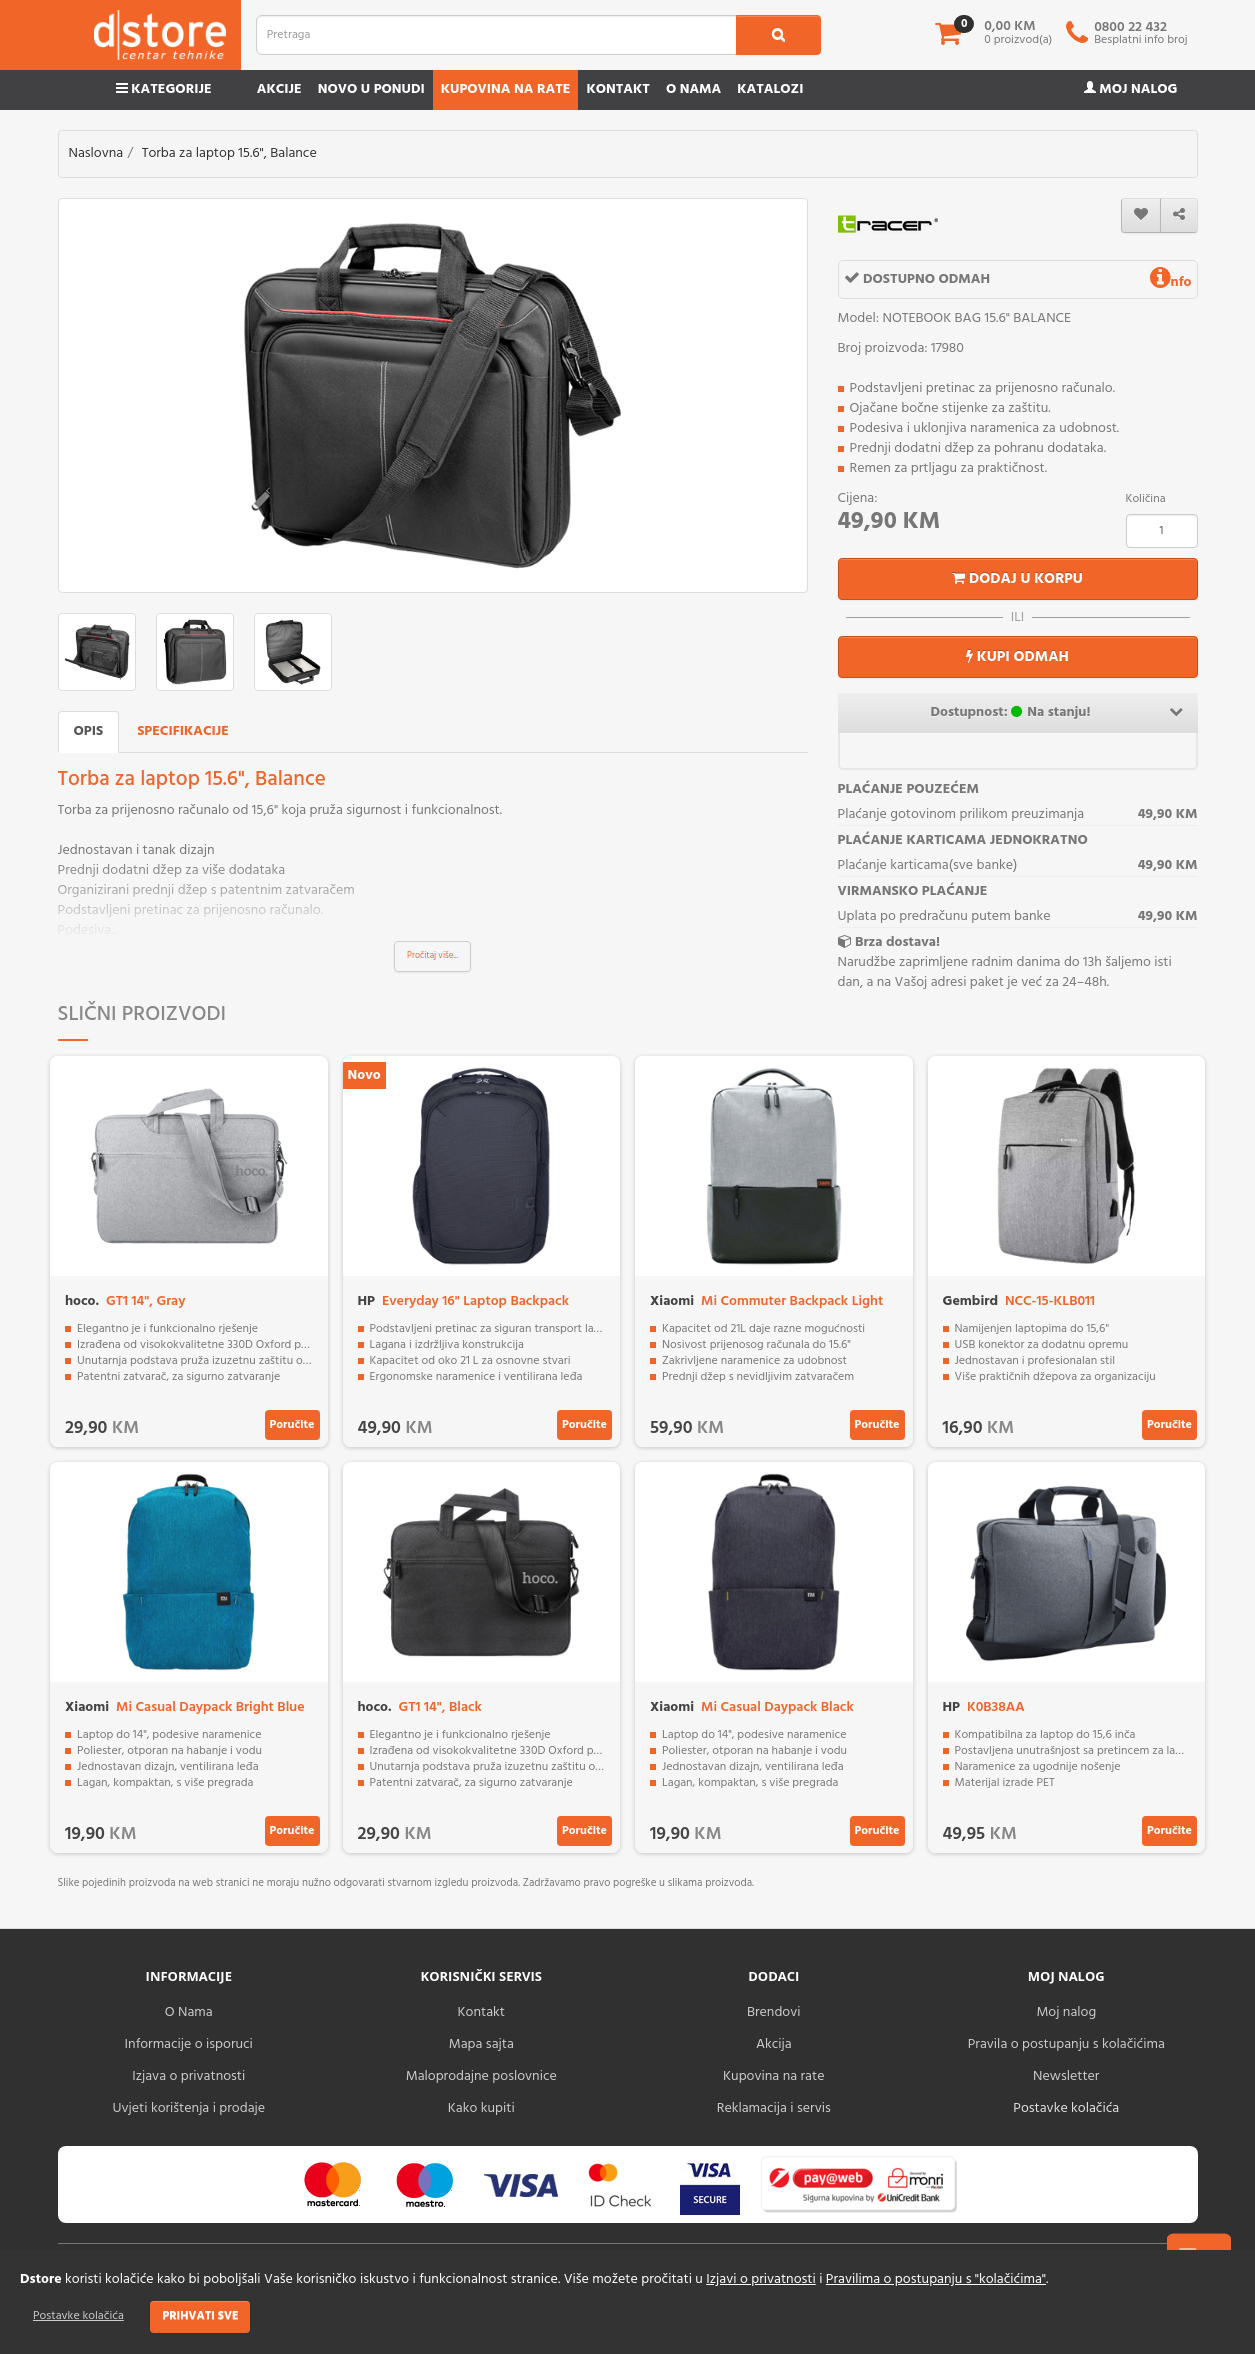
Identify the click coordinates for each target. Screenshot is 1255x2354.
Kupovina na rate (506, 89)
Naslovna (96, 153)
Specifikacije (183, 731)
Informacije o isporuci (189, 2044)
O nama (693, 89)
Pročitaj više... (432, 956)
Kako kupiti (481, 2108)
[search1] (778, 35)
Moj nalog (1131, 89)
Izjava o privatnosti (188, 2076)
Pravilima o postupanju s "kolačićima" (936, 2279)
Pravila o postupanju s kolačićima (1066, 2044)
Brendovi (774, 2012)
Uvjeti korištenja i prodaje (188, 2108)
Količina (1146, 499)
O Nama (189, 2012)
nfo (1171, 282)
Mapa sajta (481, 2044)
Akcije (279, 89)
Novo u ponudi (371, 89)
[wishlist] (1141, 215)
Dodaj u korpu (1017, 579)
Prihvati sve (200, 2316)
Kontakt (618, 89)
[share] (1179, 215)
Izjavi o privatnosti (760, 2279)
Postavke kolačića (78, 2316)
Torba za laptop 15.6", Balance (229, 153)
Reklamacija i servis (774, 2108)
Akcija (774, 2044)
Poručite (292, 1425)
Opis (89, 731)
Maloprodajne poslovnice (481, 2076)
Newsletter (1066, 2076)
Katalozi (770, 89)
